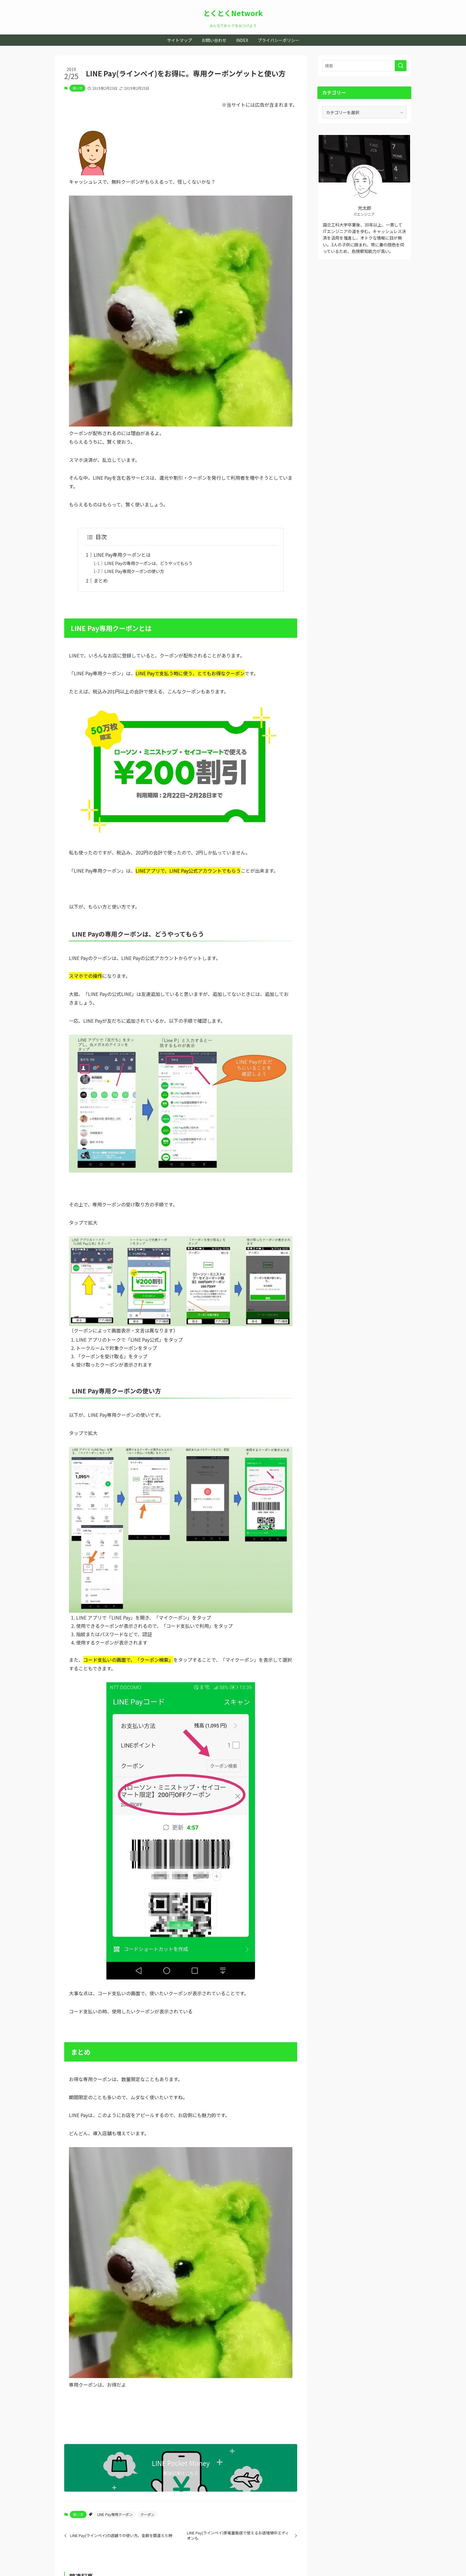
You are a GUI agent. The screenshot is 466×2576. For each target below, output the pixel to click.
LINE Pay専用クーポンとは (122, 554)
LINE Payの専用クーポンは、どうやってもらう (148, 563)
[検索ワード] (364, 65)
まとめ (101, 580)
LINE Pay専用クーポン (115, 2514)
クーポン (147, 2514)
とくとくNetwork (233, 13)
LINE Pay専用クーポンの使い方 (134, 571)
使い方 (77, 88)
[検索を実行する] (401, 65)
